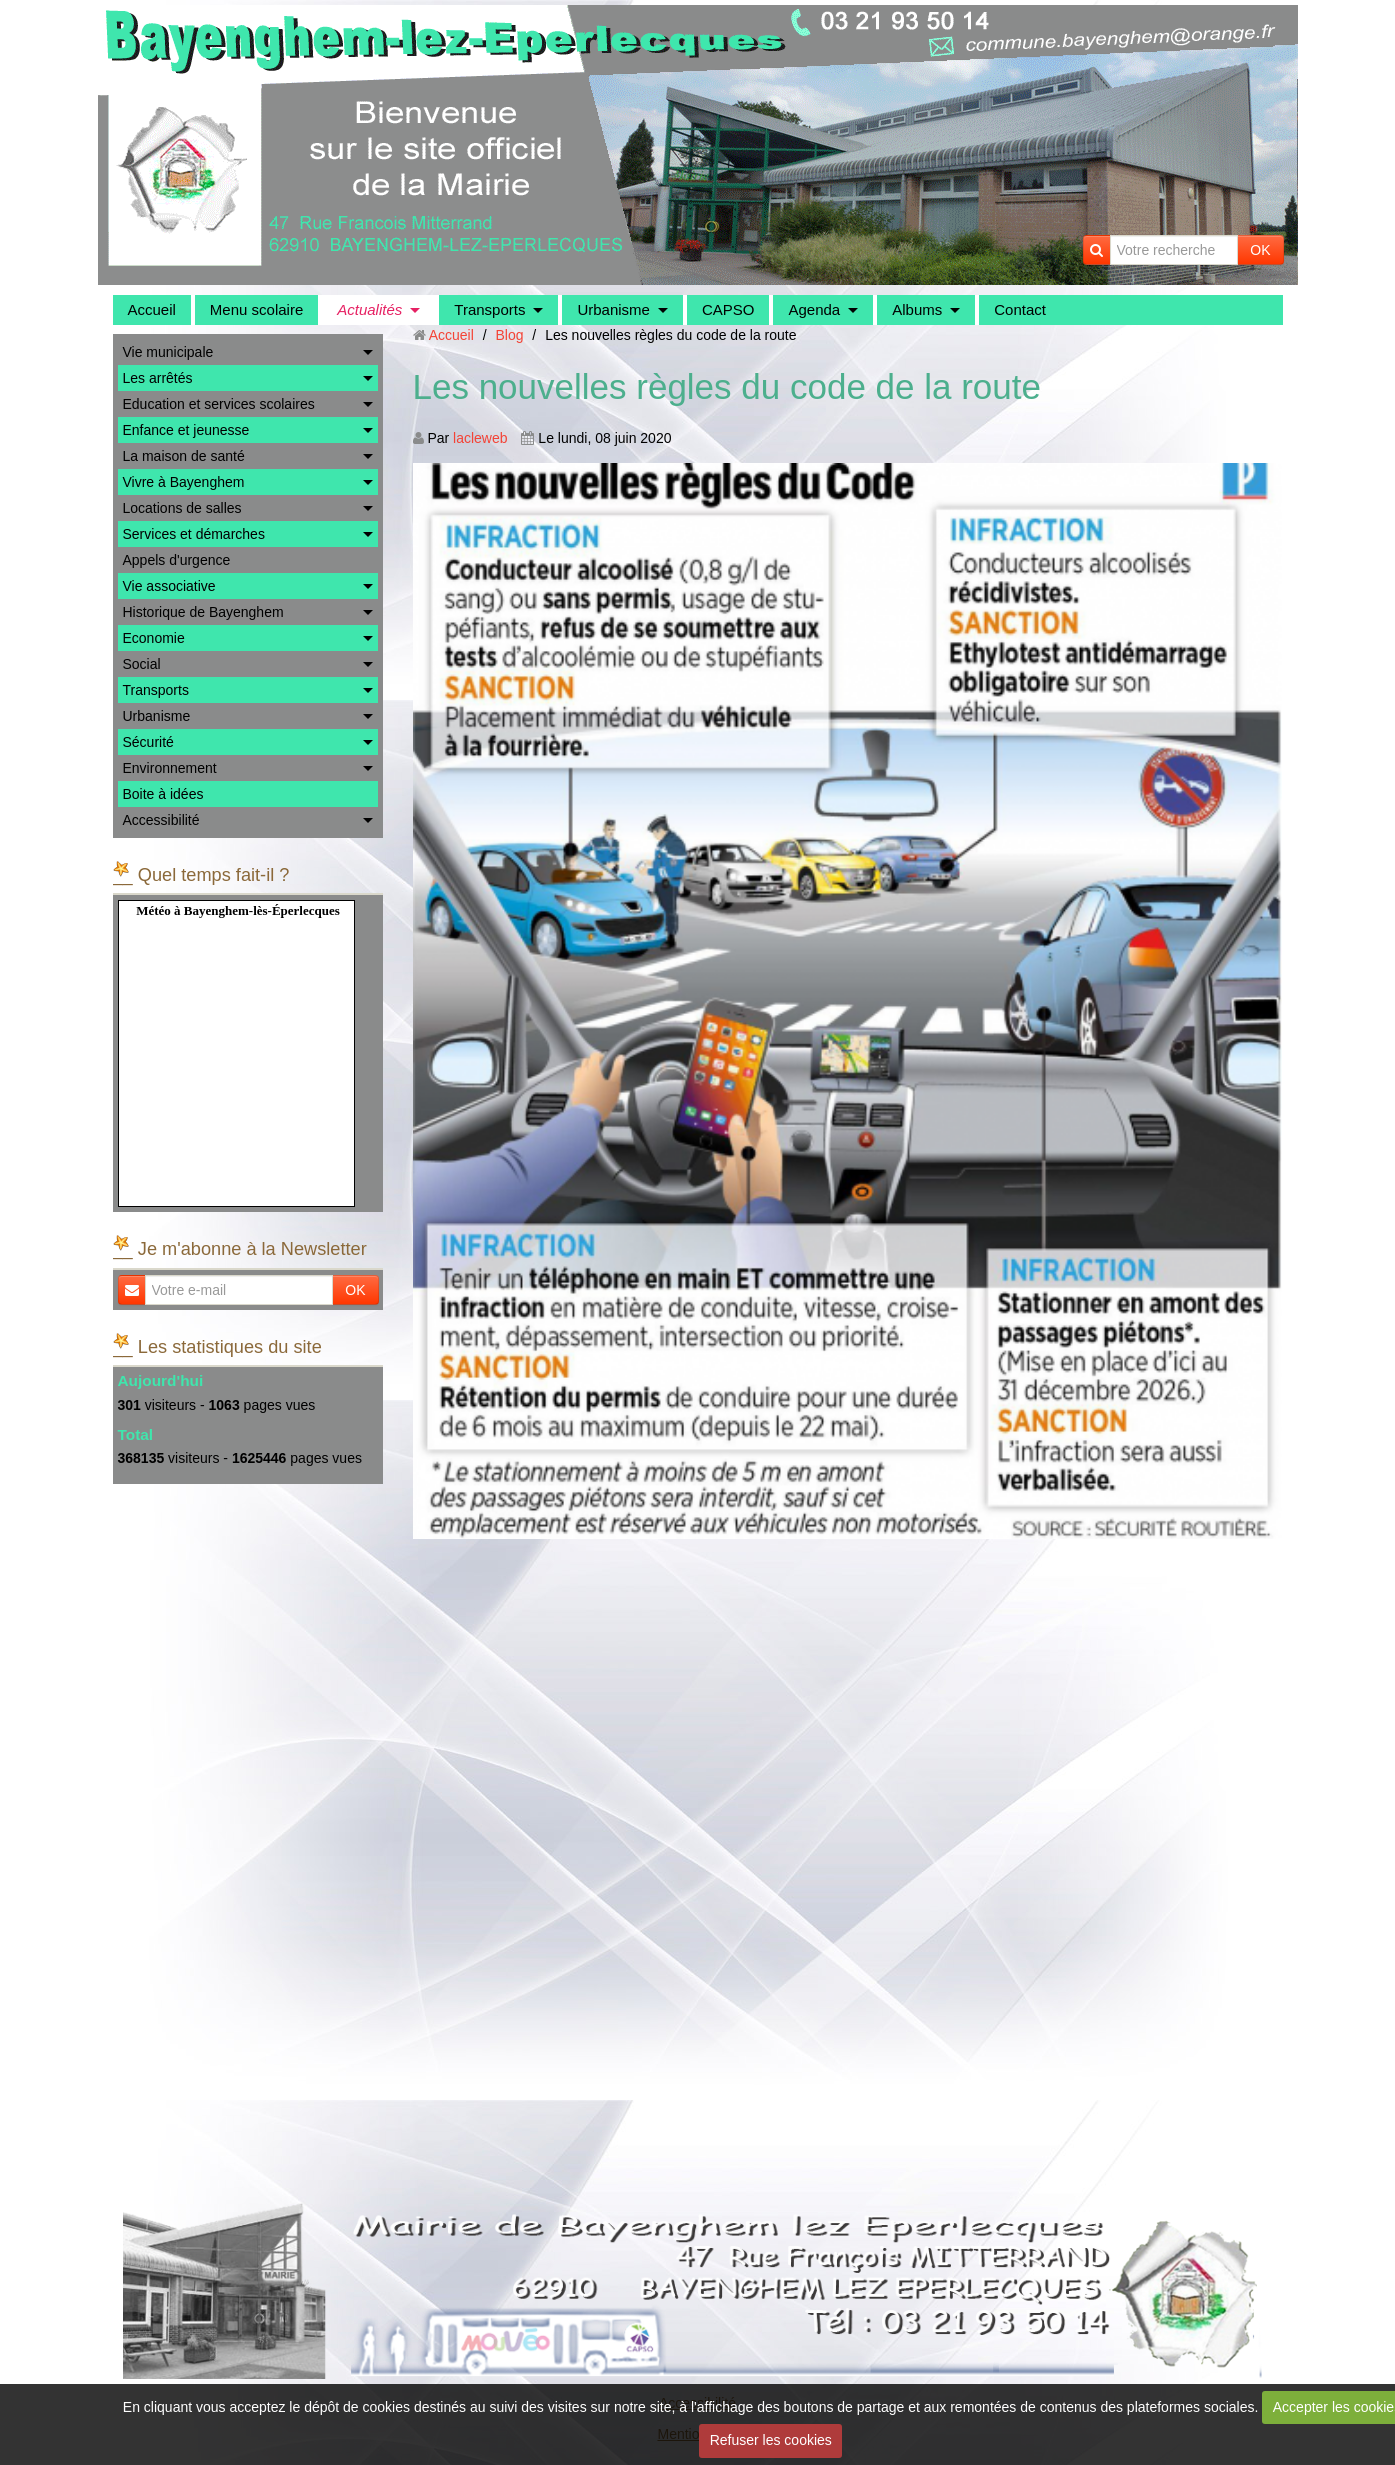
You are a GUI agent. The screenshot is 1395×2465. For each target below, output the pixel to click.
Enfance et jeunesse (186, 430)
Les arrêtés (158, 378)
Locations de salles (182, 508)
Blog (509, 335)
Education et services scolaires (219, 404)
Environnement (170, 768)
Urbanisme (613, 309)
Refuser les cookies (771, 2440)
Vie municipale (168, 352)
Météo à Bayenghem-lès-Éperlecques (238, 910)
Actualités (369, 309)
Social (142, 664)
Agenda (814, 309)
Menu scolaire (256, 309)
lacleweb (480, 438)
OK (1260, 250)
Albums (917, 309)
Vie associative (169, 586)
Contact (1020, 309)
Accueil (152, 309)
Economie (154, 638)
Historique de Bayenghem (203, 612)
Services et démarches (194, 534)
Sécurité (148, 742)
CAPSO (728, 309)
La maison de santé (184, 456)
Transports (489, 309)
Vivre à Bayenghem (184, 482)
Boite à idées (163, 794)
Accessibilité (161, 820)
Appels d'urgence (177, 560)
